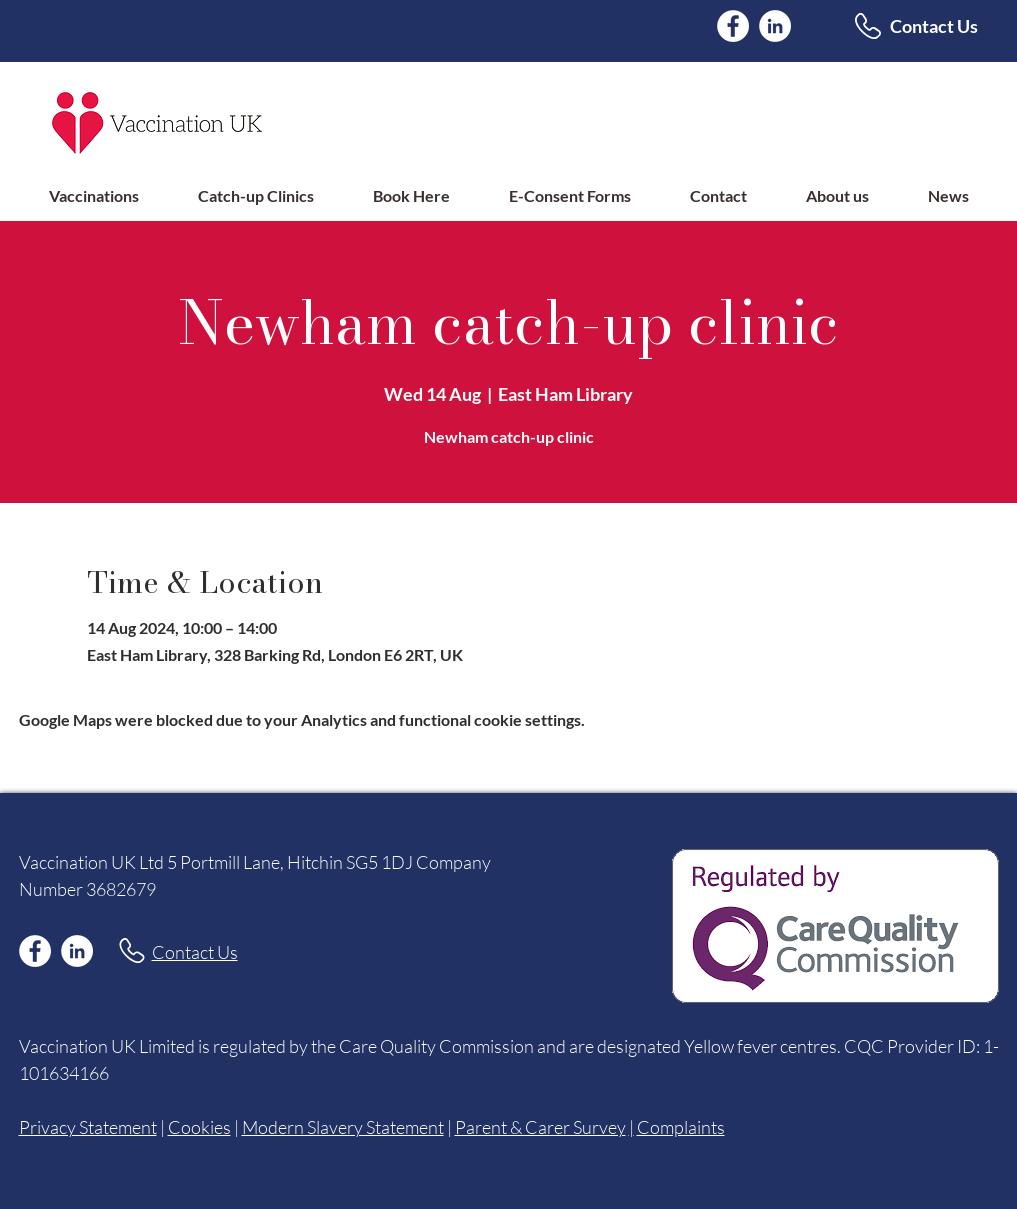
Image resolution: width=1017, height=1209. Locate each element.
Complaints (681, 1127)
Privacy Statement (88, 1127)
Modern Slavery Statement (343, 1127)
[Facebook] (733, 26)
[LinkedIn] (775, 26)
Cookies (199, 1127)
